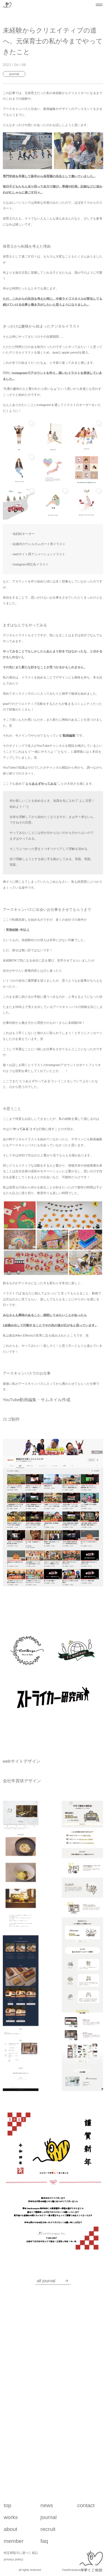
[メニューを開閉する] (99, 4)
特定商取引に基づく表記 (21, 2552)
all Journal (52, 2280)
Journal (14, 74)
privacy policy (13, 2559)
